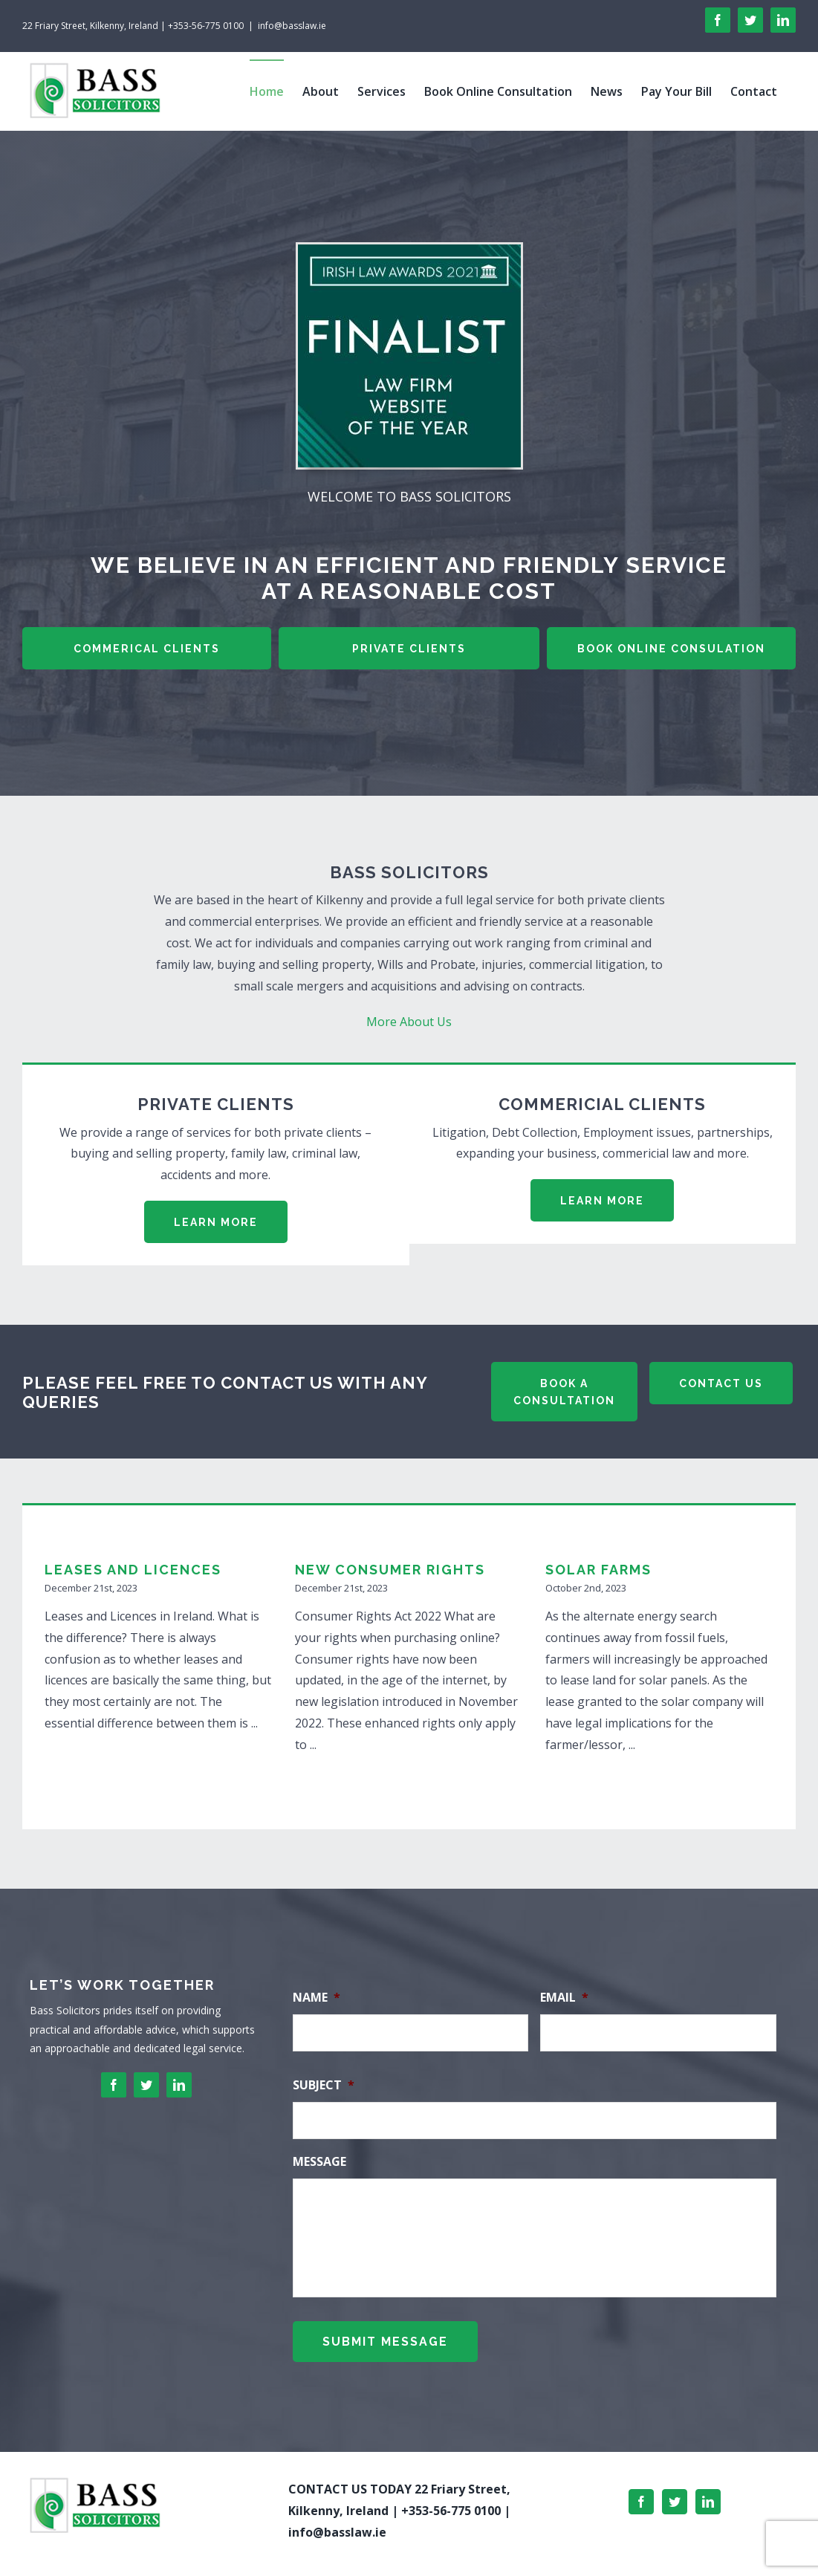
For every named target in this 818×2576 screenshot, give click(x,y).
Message (319, 2162)
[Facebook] (641, 2490)
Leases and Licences (133, 1569)
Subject (323, 2085)
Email (564, 1997)
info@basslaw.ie (292, 25)
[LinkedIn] (708, 2490)
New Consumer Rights (390, 1569)
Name (316, 1997)
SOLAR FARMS (598, 1569)
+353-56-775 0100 (451, 2499)
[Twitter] (674, 2490)
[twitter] (146, 2085)
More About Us (409, 1021)
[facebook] (113, 2085)
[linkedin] (179, 2085)
